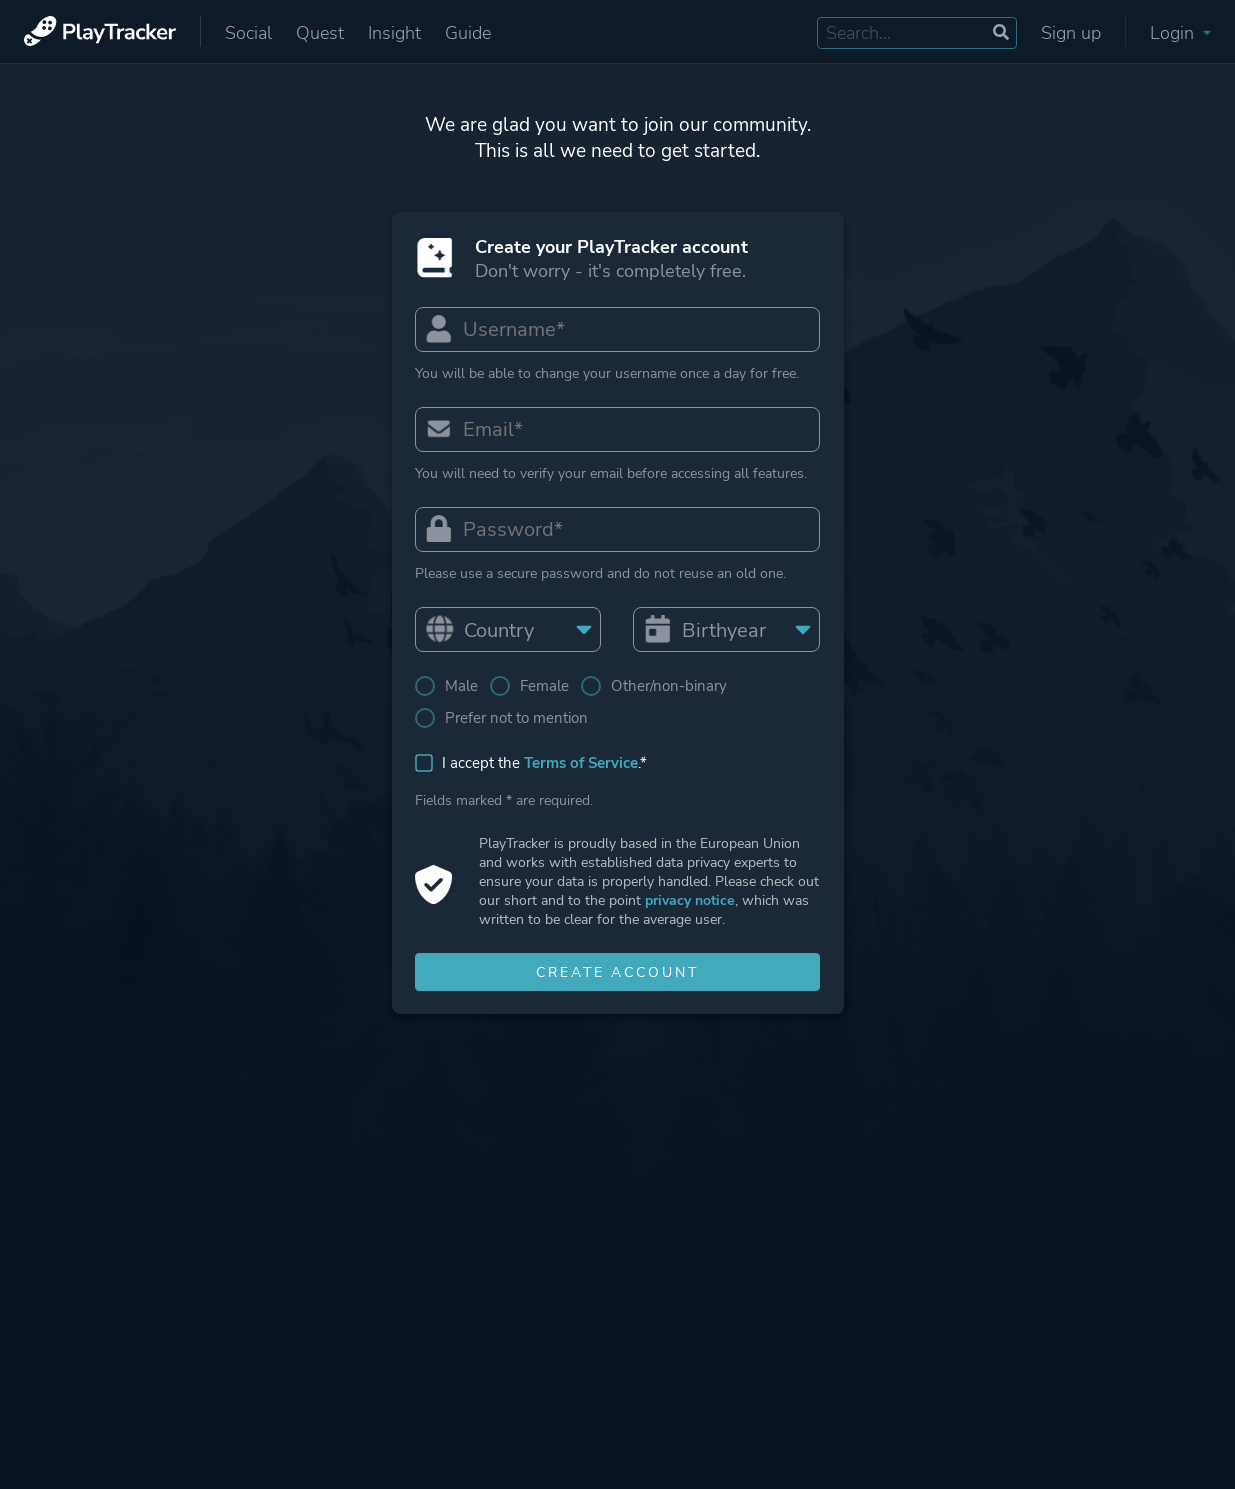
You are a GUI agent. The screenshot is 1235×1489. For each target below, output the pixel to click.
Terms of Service (582, 766)
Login (1180, 33)
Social (248, 33)
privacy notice (691, 903)
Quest (320, 33)
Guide (468, 33)
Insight (394, 33)
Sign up (1071, 33)
